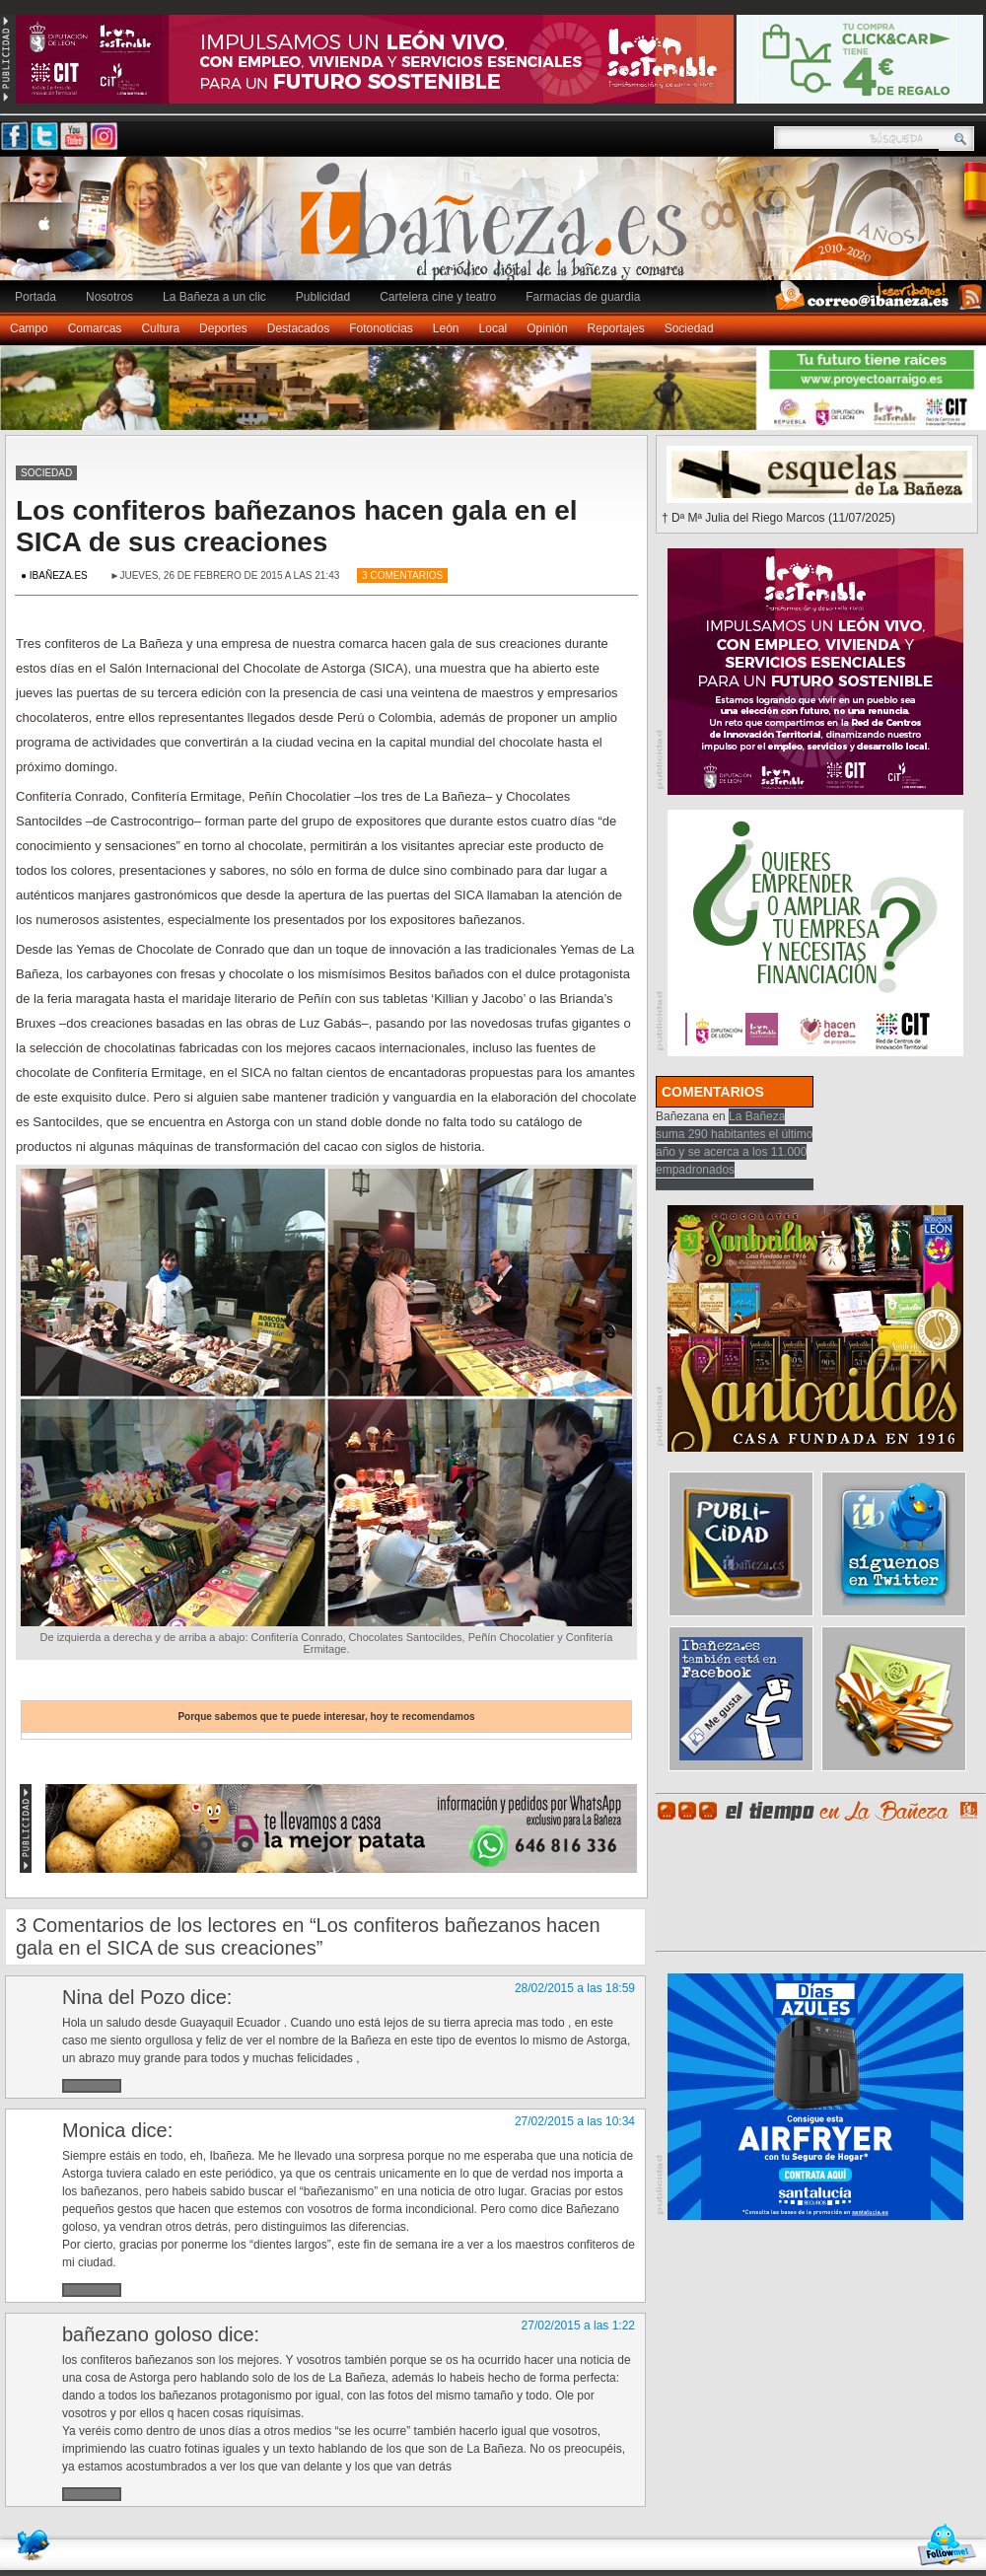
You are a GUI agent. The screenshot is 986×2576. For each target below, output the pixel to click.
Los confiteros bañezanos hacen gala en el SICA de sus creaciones (297, 526)
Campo (29, 328)
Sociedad (689, 328)
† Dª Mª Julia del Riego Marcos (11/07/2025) (778, 518)
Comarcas (95, 328)
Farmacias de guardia (583, 297)
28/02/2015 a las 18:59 (575, 1988)
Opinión (547, 328)
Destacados (298, 328)
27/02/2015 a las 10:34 (575, 2121)
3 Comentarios (402, 575)
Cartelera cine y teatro (438, 297)
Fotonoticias (381, 328)
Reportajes (616, 328)
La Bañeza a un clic (214, 297)
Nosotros (109, 297)
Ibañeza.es (498, 228)
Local (493, 328)
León (446, 328)
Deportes (223, 328)
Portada (35, 297)
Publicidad (323, 297)
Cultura (160, 328)
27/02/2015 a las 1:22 (578, 2325)
